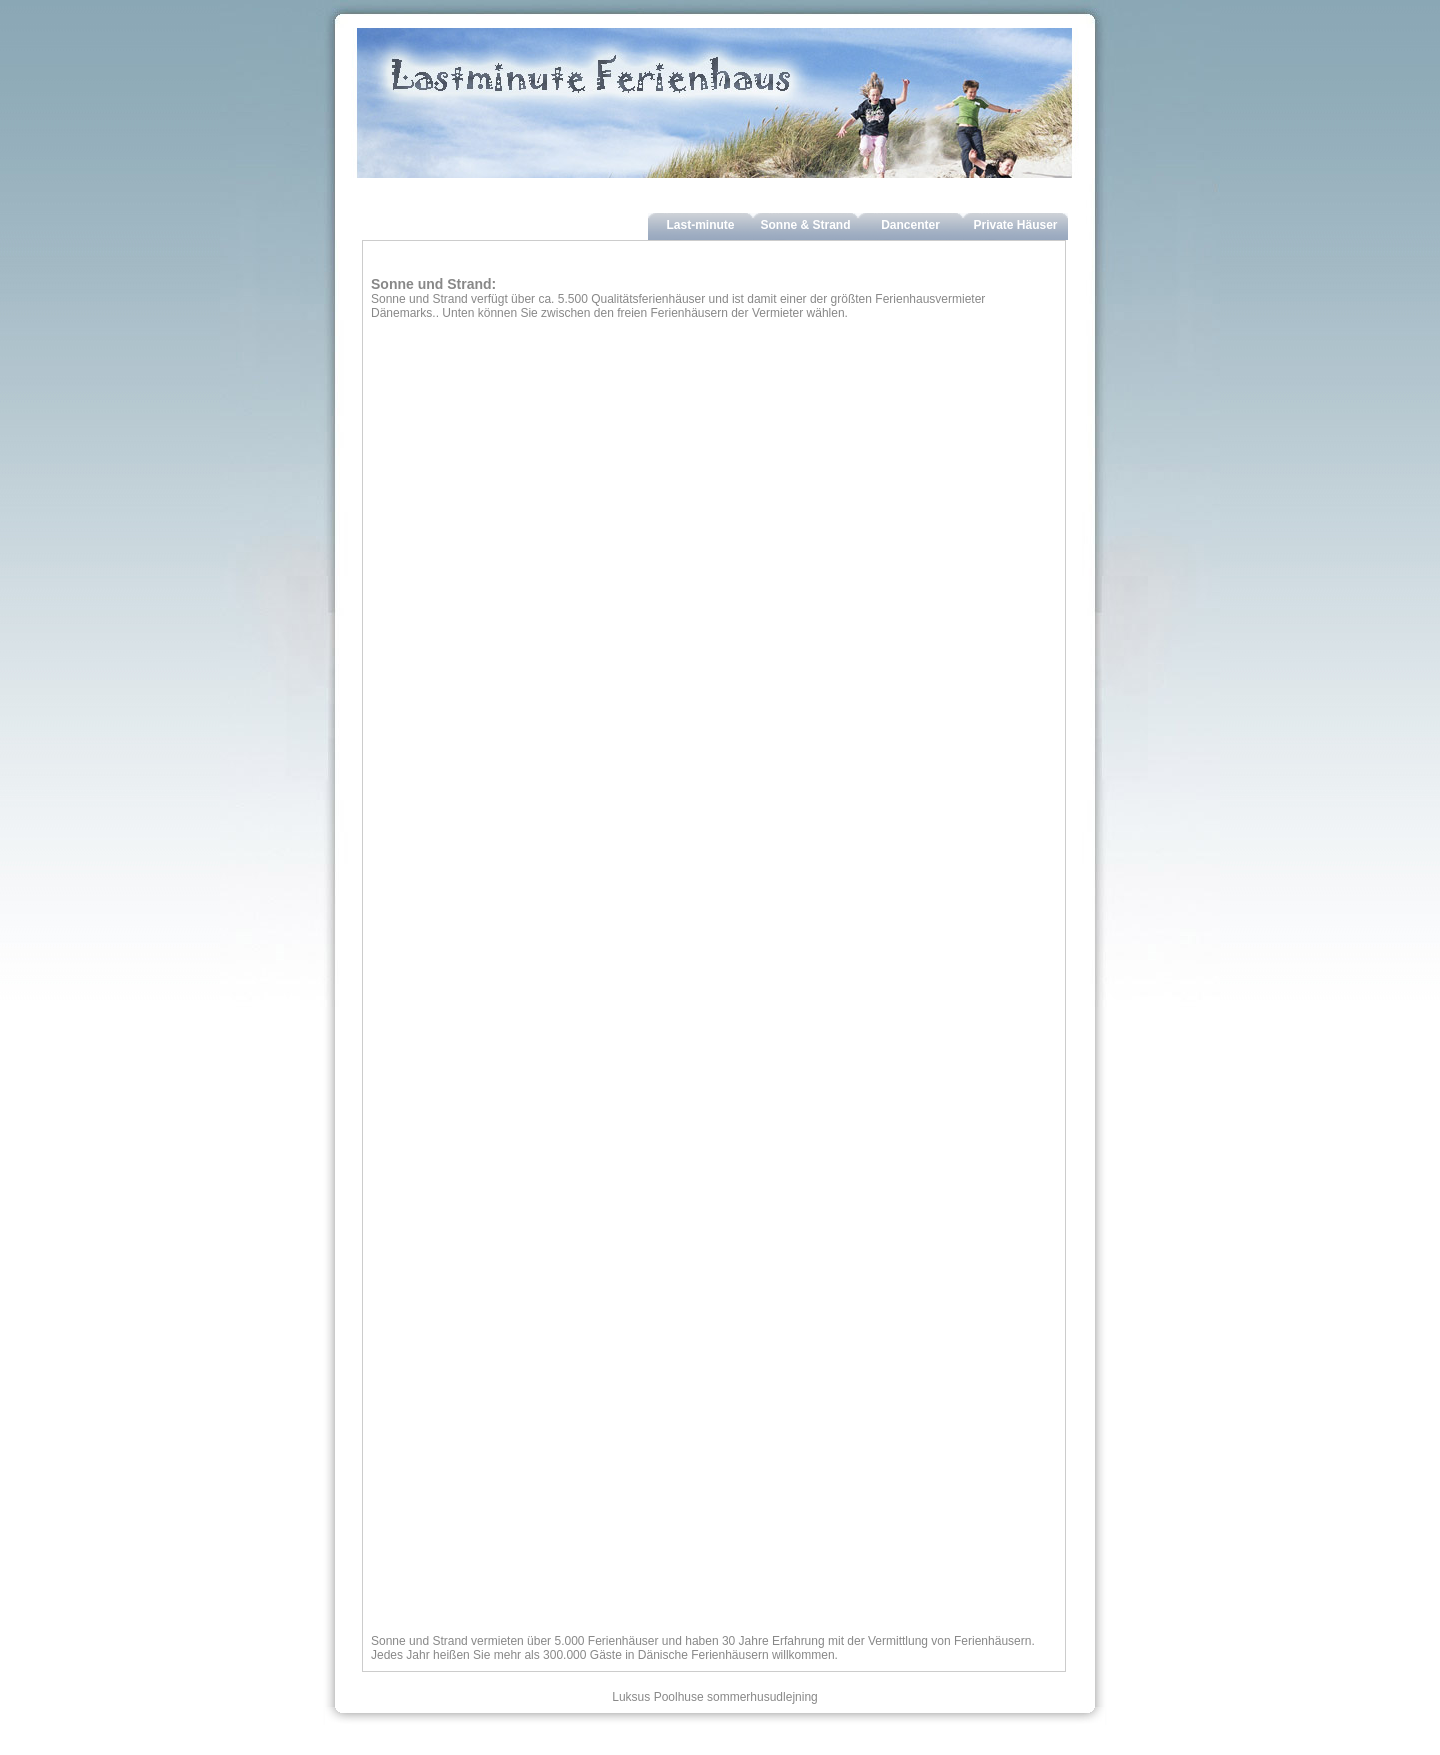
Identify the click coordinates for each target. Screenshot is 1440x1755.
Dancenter (910, 225)
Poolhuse (679, 1697)
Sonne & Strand (805, 225)
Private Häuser (1015, 225)
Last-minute (700, 225)
